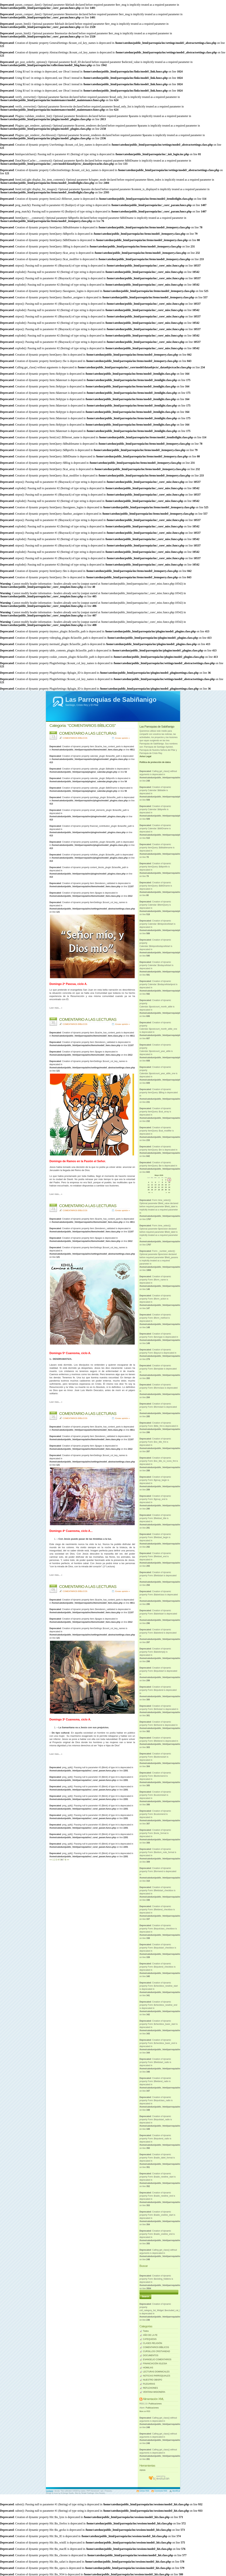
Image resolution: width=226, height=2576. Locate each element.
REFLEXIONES (150, 2388)
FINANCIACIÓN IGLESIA (155, 2363)
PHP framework (93, 2491)
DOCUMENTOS (150, 2355)
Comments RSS (160, 2491)
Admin (142, 2470)
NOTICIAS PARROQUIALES (156, 2376)
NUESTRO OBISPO (152, 2380)
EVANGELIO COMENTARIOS (157, 2359)
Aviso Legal (145, 756)
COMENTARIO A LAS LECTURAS (87, 733)
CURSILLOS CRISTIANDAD (156, 2351)
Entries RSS (144, 2491)
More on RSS (144, 2411)
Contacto (49, 2491)
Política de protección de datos (155, 762)
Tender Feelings (87, 2493)
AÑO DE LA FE (150, 2335)
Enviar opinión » (122, 738)
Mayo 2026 (158, 1175)
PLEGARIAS (149, 2384)
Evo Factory (100, 2493)
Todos (146, 2331)
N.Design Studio (67, 2493)
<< (50, 1859)
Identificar (176, 2491)
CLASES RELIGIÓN (152, 2343)
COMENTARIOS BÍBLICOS (75, 738)
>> (68, 1859)
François (108, 2491)
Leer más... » (55, 1008)
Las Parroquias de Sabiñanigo (110, 699)
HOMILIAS (148, 2367)
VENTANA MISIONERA (154, 2392)
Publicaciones (155, 2403)
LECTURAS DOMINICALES (156, 2371)
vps (101, 2491)
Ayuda (57, 2491)
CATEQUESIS (149, 2339)
